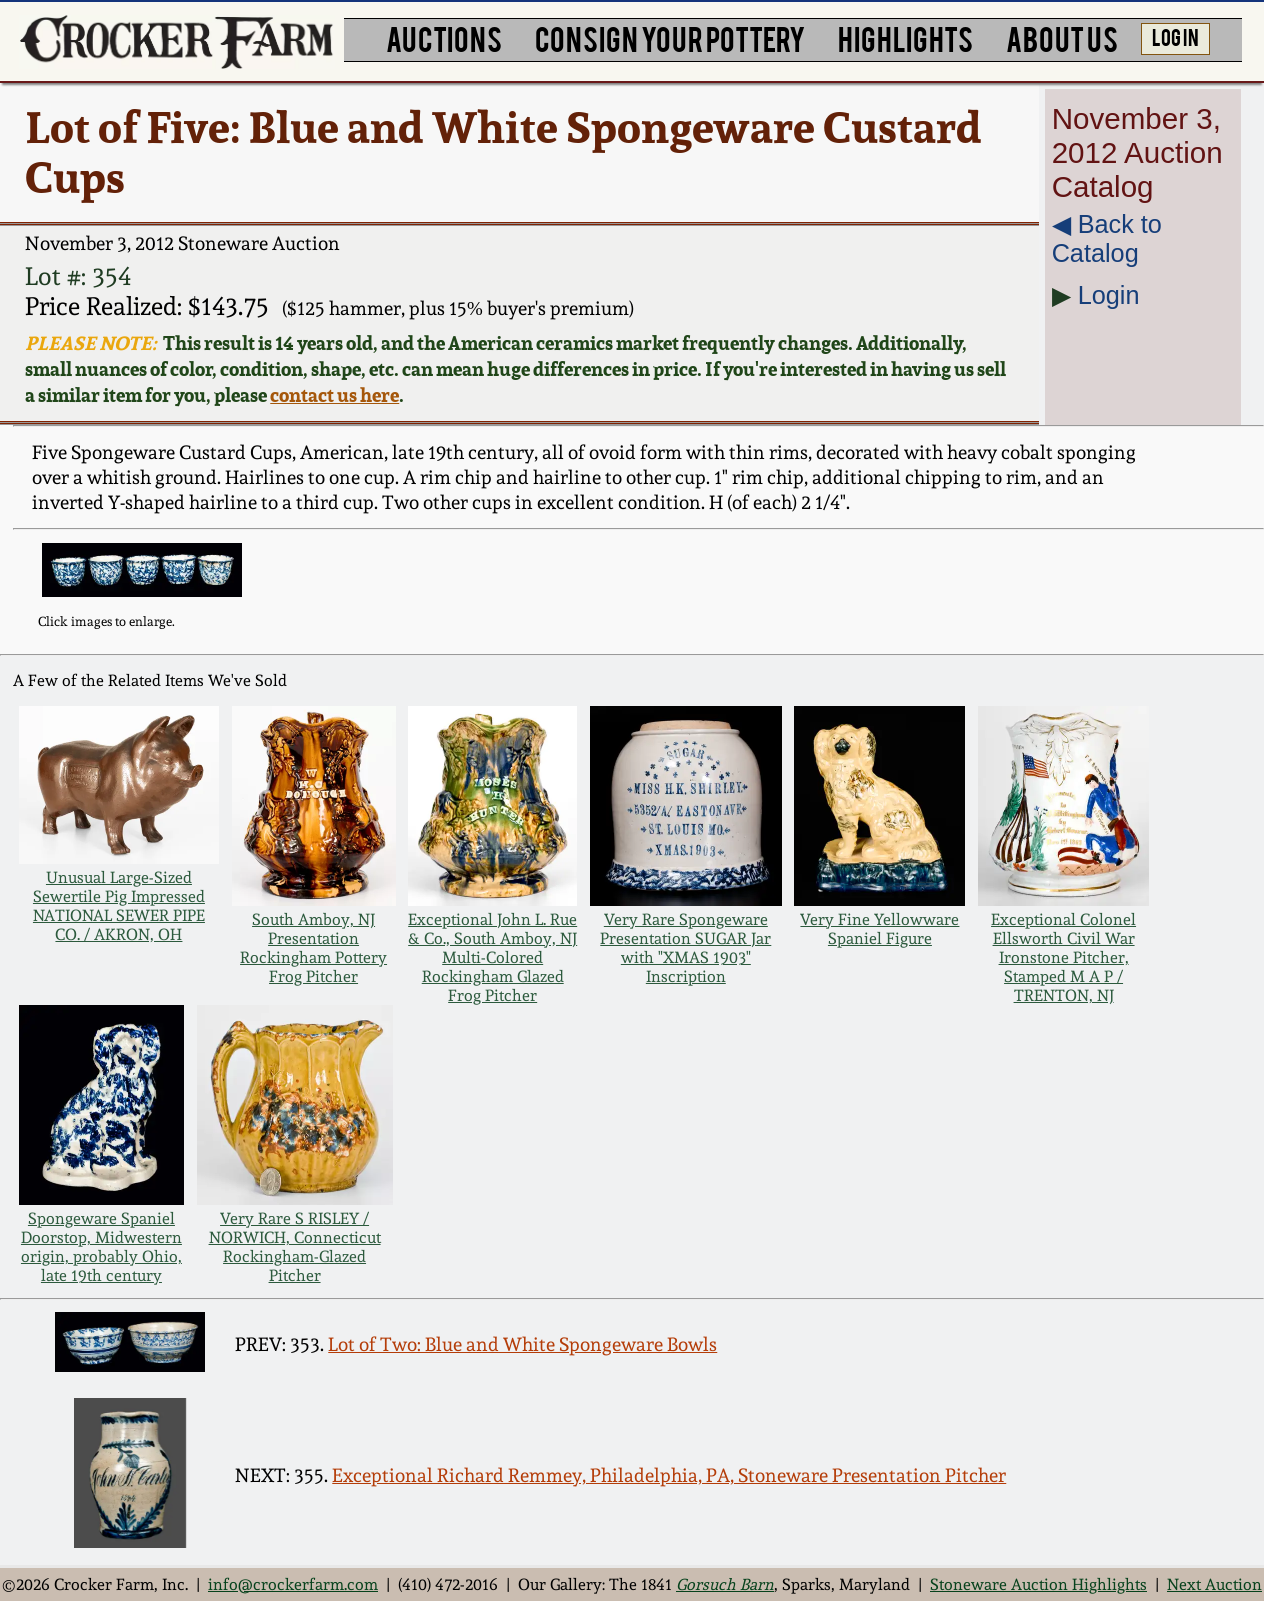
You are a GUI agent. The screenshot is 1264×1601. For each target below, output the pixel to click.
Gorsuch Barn (725, 1584)
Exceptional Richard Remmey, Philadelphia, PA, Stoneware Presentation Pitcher (669, 1475)
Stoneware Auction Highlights (1038, 1584)
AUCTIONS (444, 37)
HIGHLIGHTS (905, 37)
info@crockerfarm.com (293, 1584)
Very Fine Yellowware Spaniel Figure (879, 929)
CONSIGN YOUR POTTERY (670, 37)
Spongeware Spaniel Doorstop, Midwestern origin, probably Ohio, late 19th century (101, 1247)
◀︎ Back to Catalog (1107, 238)
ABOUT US (1062, 37)
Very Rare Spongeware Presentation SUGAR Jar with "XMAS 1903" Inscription (685, 948)
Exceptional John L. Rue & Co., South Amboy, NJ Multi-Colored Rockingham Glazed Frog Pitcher (492, 957)
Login (1109, 295)
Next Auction (1214, 1584)
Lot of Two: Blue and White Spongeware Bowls (522, 1344)
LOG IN (1175, 36)
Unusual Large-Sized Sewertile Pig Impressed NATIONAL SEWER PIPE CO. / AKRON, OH (119, 906)
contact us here (334, 395)
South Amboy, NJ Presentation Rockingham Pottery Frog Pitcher (313, 948)
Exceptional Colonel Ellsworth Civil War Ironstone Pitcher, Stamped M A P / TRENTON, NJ (1063, 957)
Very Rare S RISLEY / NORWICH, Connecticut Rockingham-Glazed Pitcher (295, 1247)
